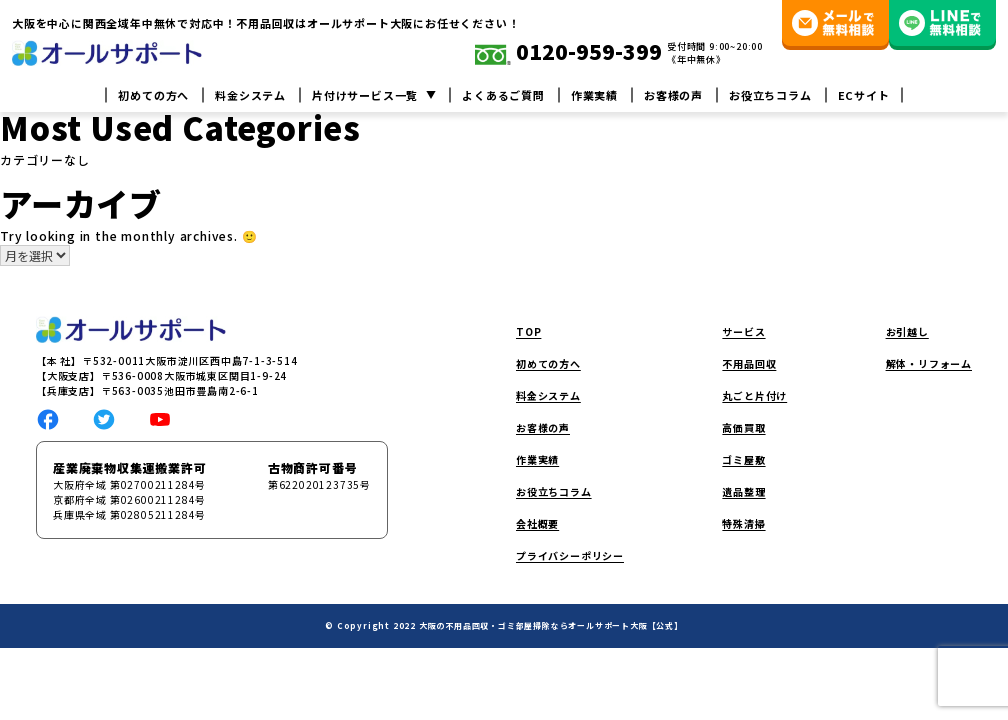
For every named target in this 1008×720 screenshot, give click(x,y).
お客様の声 (673, 95)
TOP (528, 331)
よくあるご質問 (503, 95)
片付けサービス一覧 (365, 95)
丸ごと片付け (754, 395)
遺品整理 (743, 491)
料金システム (250, 95)
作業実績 (594, 95)
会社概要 (537, 523)
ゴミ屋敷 (743, 459)
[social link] (48, 417)
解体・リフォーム (929, 363)
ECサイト (864, 95)
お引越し (907, 331)
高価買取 (743, 427)
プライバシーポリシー (570, 555)
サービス (743, 331)
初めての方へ (153, 95)
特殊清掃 (743, 523)
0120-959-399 (568, 53)
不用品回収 (749, 363)
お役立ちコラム (770, 95)
